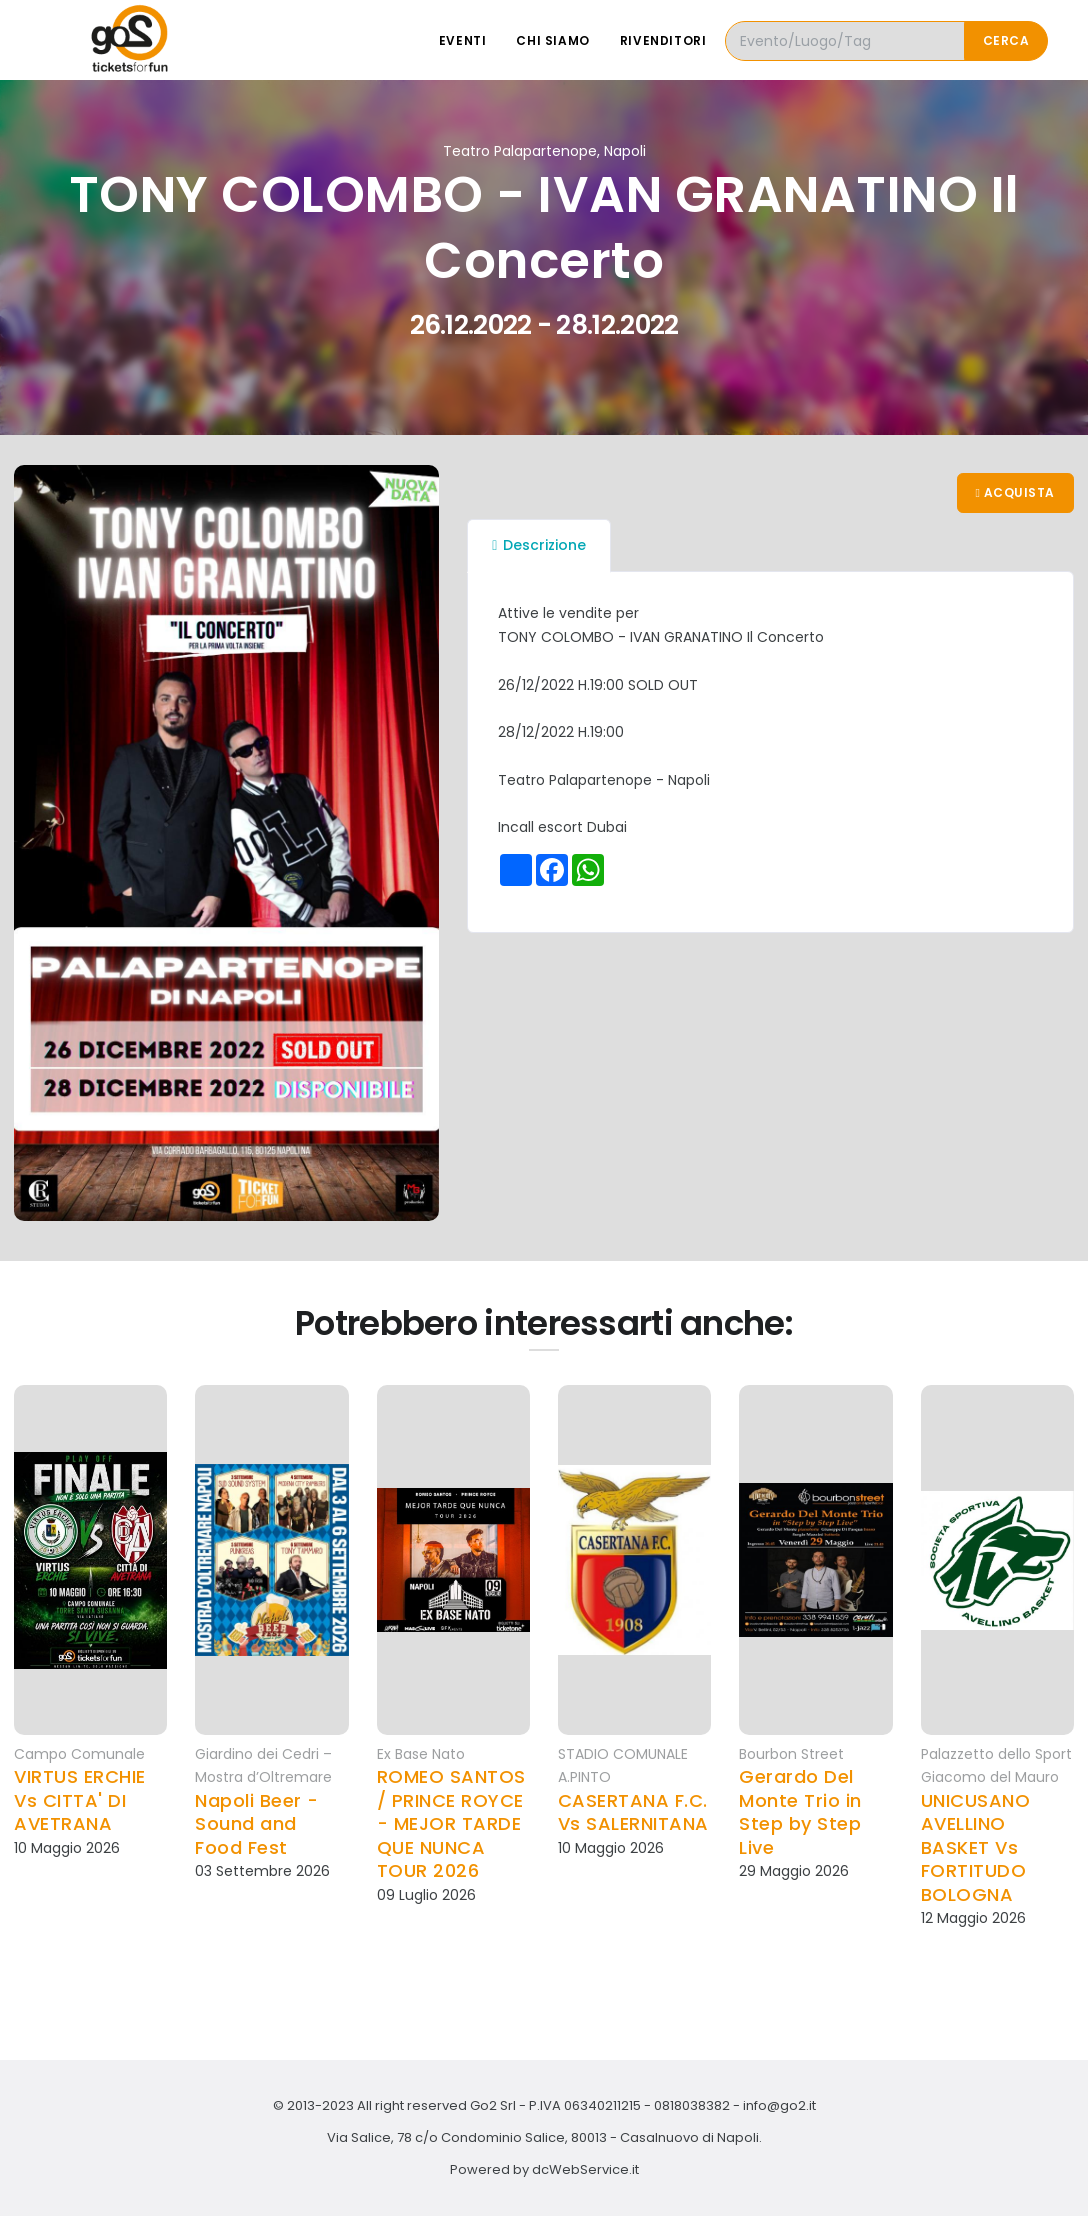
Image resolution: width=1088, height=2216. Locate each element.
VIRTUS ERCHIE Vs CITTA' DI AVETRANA (80, 1800)
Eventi (463, 40)
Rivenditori (663, 40)
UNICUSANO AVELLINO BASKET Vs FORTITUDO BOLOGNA (976, 1847)
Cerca (1006, 40)
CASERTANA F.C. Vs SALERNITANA (633, 1812)
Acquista (1015, 492)
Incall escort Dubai (562, 827)
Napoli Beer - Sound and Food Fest (257, 1824)
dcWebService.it (585, 2169)
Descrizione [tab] (539, 545)
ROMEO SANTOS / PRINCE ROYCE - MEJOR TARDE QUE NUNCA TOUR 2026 (451, 1823)
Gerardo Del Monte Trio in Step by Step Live (800, 1812)
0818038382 (692, 2105)
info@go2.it (779, 2105)
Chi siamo (552, 40)
